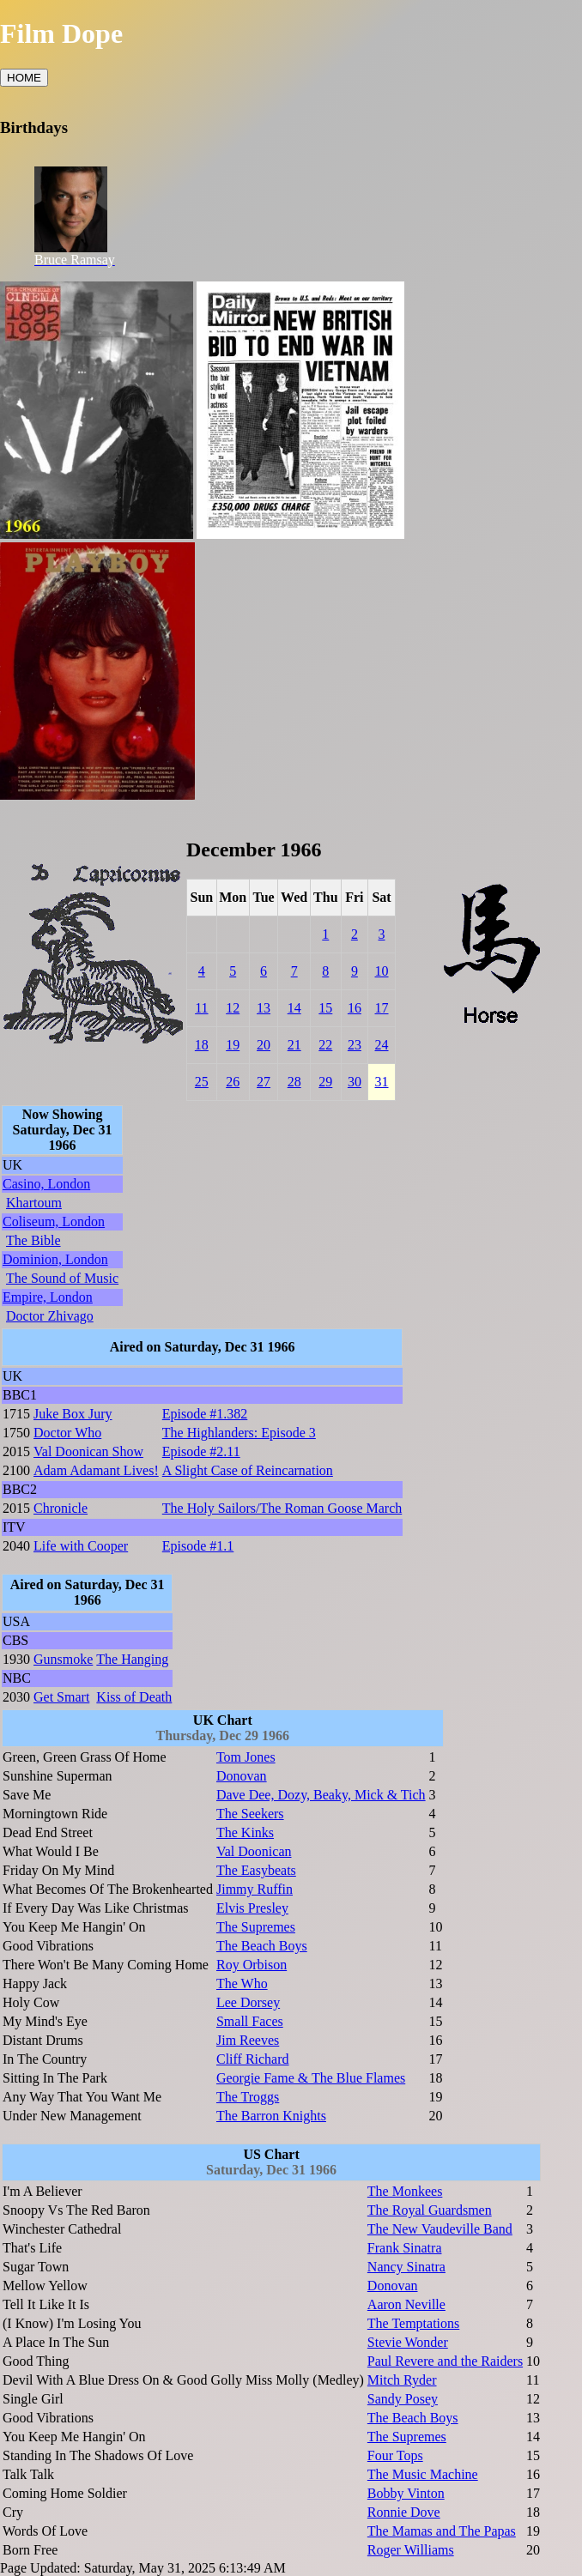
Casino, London (46, 1183)
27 (263, 1081)
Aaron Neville (406, 2304)
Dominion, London (55, 1259)
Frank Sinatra (404, 2247)
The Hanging (132, 1659)
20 (263, 1044)
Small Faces (249, 2021)
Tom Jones (246, 1757)
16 (354, 1008)
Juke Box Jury (72, 1413)
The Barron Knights (271, 2115)
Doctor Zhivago (50, 1316)
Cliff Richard (252, 2059)
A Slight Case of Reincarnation (247, 1470)
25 (202, 1081)
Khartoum (34, 1202)
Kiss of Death (134, 1697)
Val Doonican (254, 1851)
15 (325, 1008)
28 (294, 1081)
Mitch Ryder (402, 2380)
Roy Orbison (251, 1964)
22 (325, 1044)
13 (263, 1008)
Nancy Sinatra (406, 2266)
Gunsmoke (63, 1659)
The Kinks (245, 1832)
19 (232, 1044)
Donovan (241, 1776)
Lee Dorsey (248, 2002)
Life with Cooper (80, 1546)
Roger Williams (410, 2550)
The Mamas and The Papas (441, 2531)
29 (325, 1081)
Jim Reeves (247, 2040)
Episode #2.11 (201, 1451)
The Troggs (247, 2096)
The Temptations (413, 2323)
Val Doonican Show (88, 1451)
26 (232, 1081)
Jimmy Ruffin (254, 1889)
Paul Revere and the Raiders (445, 2361)
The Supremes (255, 1927)
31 (382, 1081)
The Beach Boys (261, 1945)
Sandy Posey (402, 2399)
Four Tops (395, 2455)
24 (382, 1044)
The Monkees (405, 2191)
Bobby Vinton (406, 2493)
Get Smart (61, 1697)
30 (354, 1081)
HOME (24, 77)
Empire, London (48, 1297)
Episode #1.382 (205, 1413)
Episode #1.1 (198, 1546)
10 (382, 971)
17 (382, 1008)
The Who (242, 1983)
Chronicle (60, 1508)
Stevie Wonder (407, 2342)
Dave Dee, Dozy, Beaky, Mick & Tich (321, 1794)
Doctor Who (67, 1432)
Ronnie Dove (403, 2512)
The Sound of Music (62, 1278)
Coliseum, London (54, 1221)
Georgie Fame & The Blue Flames (310, 2078)
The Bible (33, 1240)
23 (354, 1044)
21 (294, 1044)
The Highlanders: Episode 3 (239, 1432)
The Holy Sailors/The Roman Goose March (282, 1508)
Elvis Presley (252, 1908)
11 (201, 1008)
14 (294, 1008)
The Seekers (250, 1813)
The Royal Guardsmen (429, 2210)
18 (202, 1044)
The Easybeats (256, 1870)
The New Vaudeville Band (439, 2229)
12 (232, 1008)
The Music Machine (422, 2474)
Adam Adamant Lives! (96, 1470)
